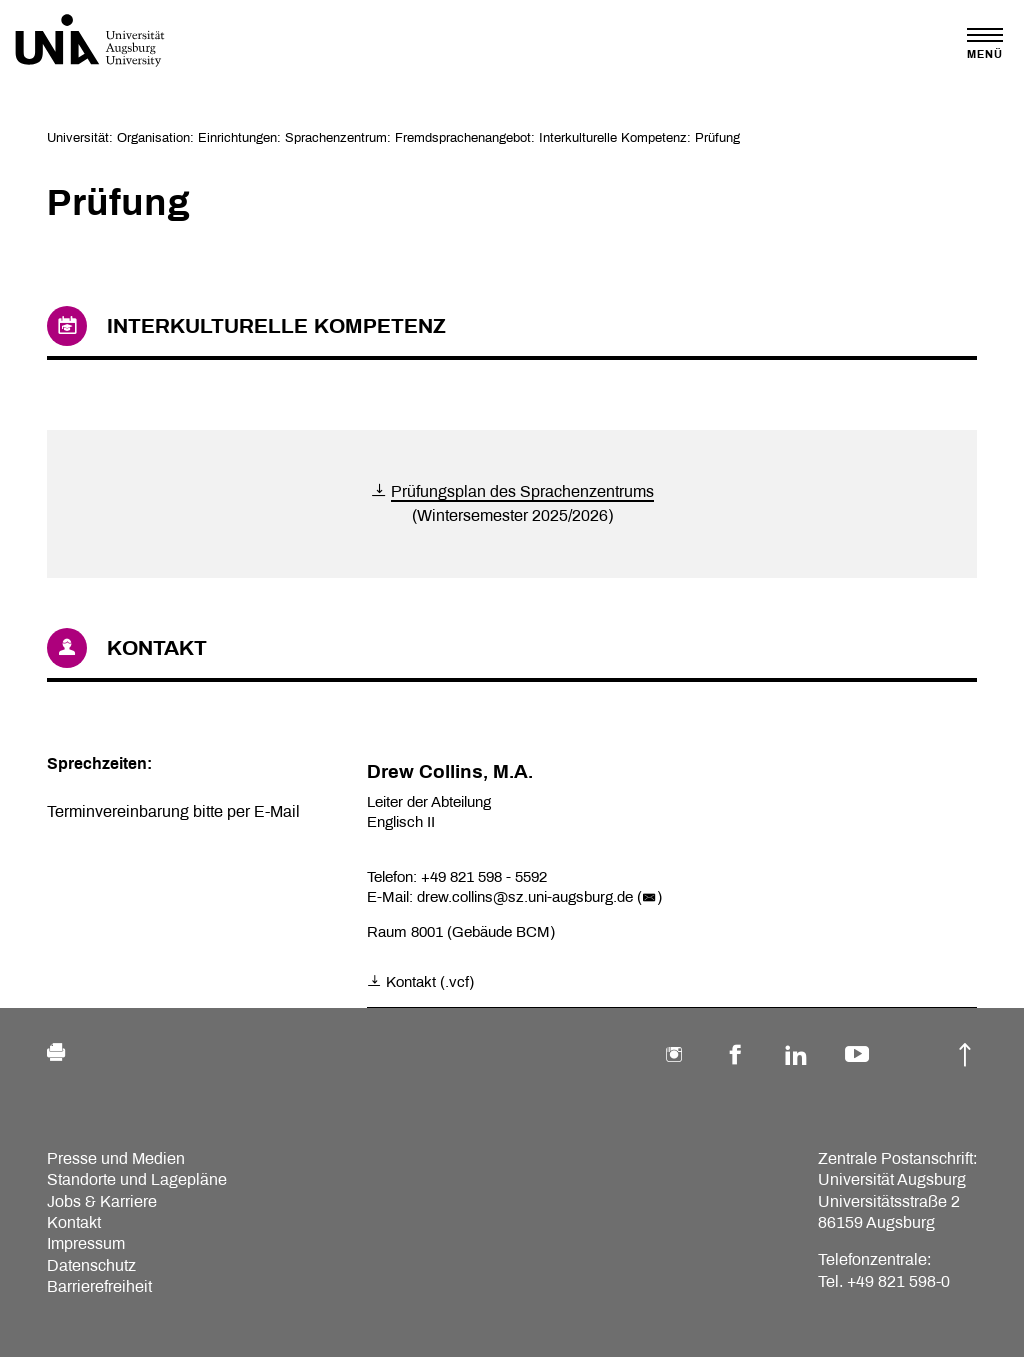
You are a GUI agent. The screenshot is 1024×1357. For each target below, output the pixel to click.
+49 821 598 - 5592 (484, 877)
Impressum (86, 1243)
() (649, 897)
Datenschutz (91, 1265)
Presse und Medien (116, 1158)
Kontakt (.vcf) (420, 982)
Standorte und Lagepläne (137, 1179)
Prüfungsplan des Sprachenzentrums (522, 491)
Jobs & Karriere (102, 1201)
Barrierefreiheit (99, 1286)
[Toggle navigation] (985, 43)
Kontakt (74, 1222)
